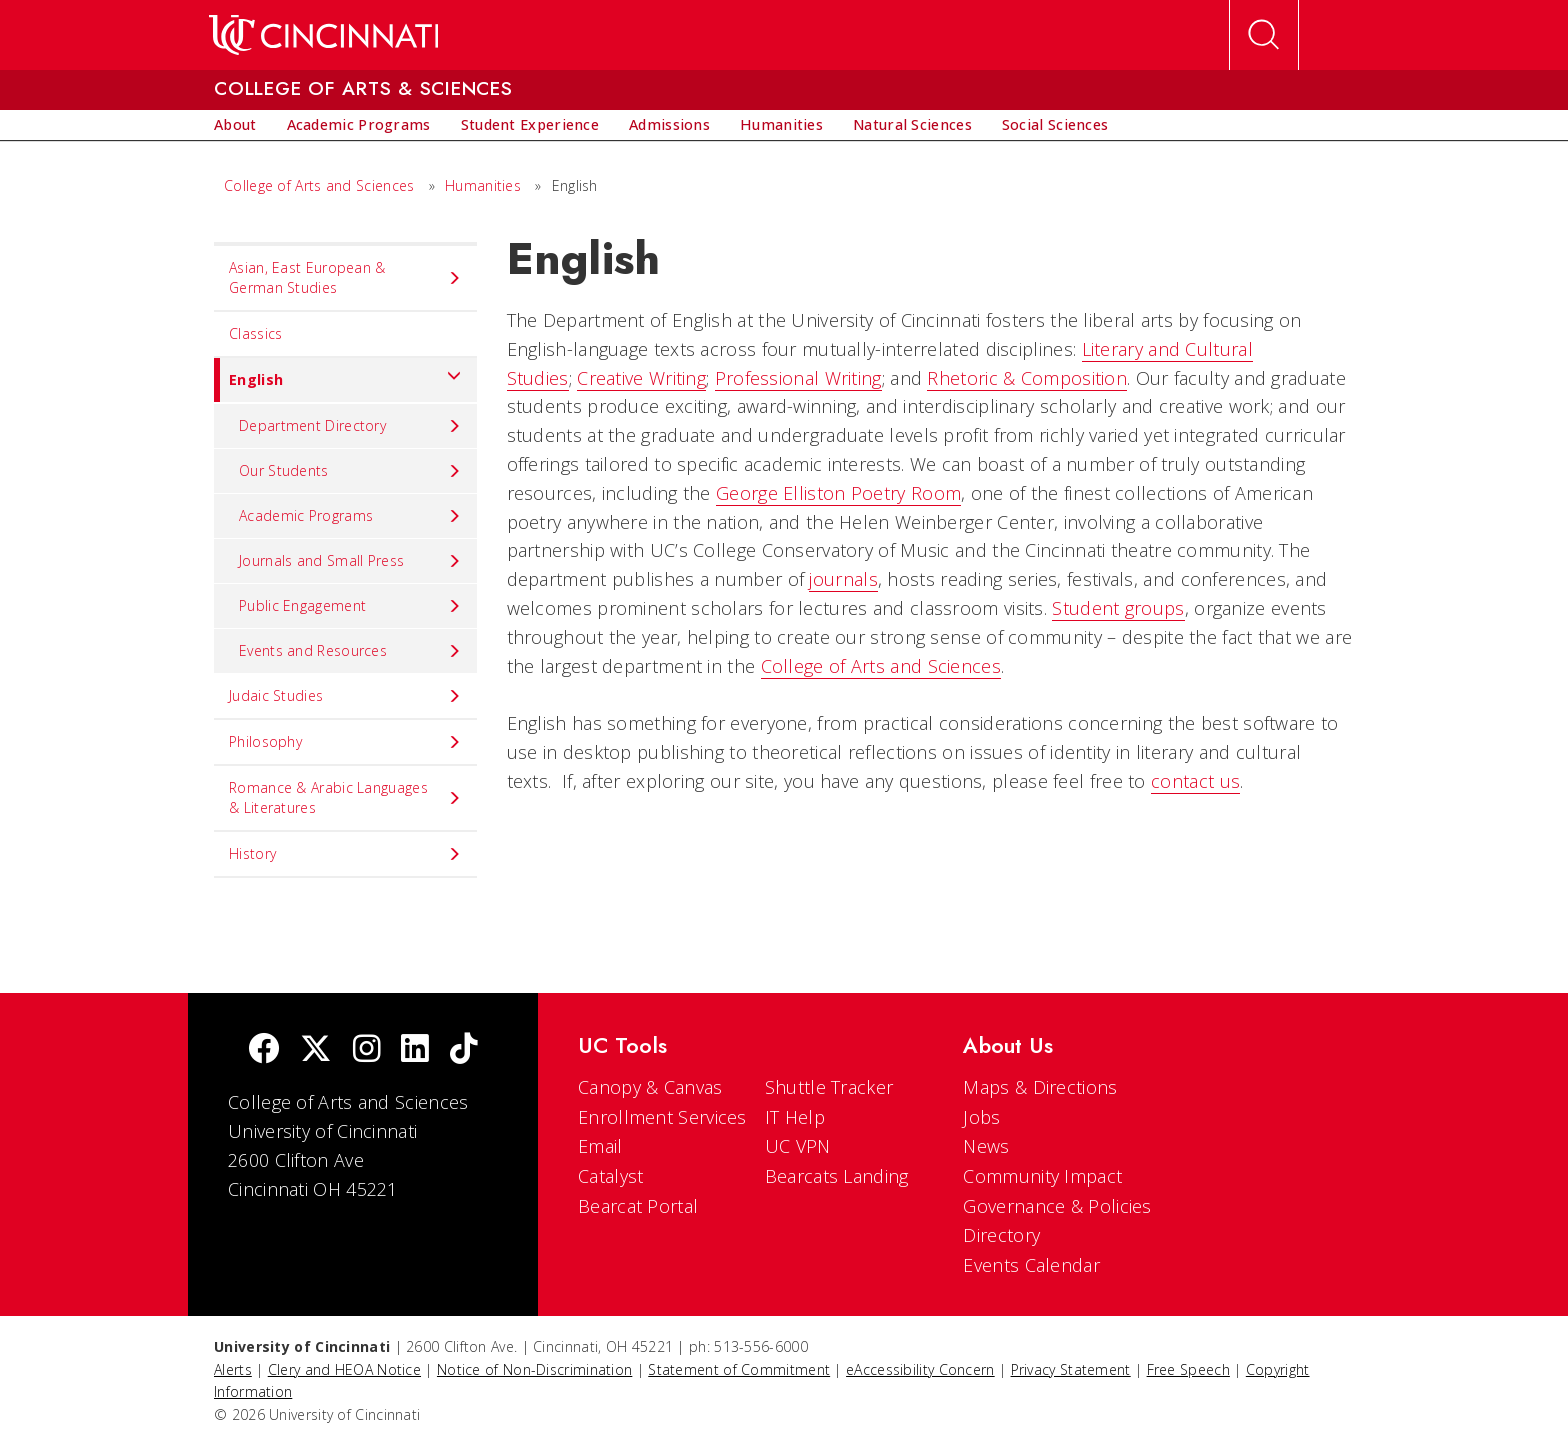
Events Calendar (1031, 1265)
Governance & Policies (1057, 1206)
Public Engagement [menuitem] (350, 606)
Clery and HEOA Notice (344, 1369)
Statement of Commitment (739, 1369)
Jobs (981, 1117)
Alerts (233, 1369)
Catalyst (610, 1176)
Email (600, 1146)
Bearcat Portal (638, 1206)
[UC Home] (323, 35)
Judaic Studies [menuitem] (345, 696)
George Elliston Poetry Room (838, 493)
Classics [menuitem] (255, 333)
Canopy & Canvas (650, 1087)
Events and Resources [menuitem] (350, 651)
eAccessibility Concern (920, 1369)
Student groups (1118, 608)
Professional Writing (798, 378)
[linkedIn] (415, 1050)
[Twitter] (316, 1050)
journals (843, 579)
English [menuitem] (338, 380)
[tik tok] (464, 1050)
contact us (1195, 781)
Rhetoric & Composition (1027, 378)
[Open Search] (1264, 35)
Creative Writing (641, 378)
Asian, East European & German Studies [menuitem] (345, 277)
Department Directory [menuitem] (350, 426)
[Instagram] (367, 1050)
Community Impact (1042, 1176)
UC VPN (798, 1146)
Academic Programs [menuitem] (350, 516)
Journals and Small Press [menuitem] (350, 561)
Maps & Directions (1040, 1087)
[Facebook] (264, 1050)
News (986, 1146)
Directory (1001, 1235)
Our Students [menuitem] (350, 471)
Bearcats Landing (837, 1176)
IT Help (795, 1117)
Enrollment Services (662, 1117)
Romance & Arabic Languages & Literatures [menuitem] (345, 797)
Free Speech (1188, 1369)
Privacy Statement (1071, 1369)
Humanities (483, 185)
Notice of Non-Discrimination (534, 1369)
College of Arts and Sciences (319, 185)
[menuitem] (235, 125)
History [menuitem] (345, 854)
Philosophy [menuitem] (345, 742)
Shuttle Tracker (829, 1087)
